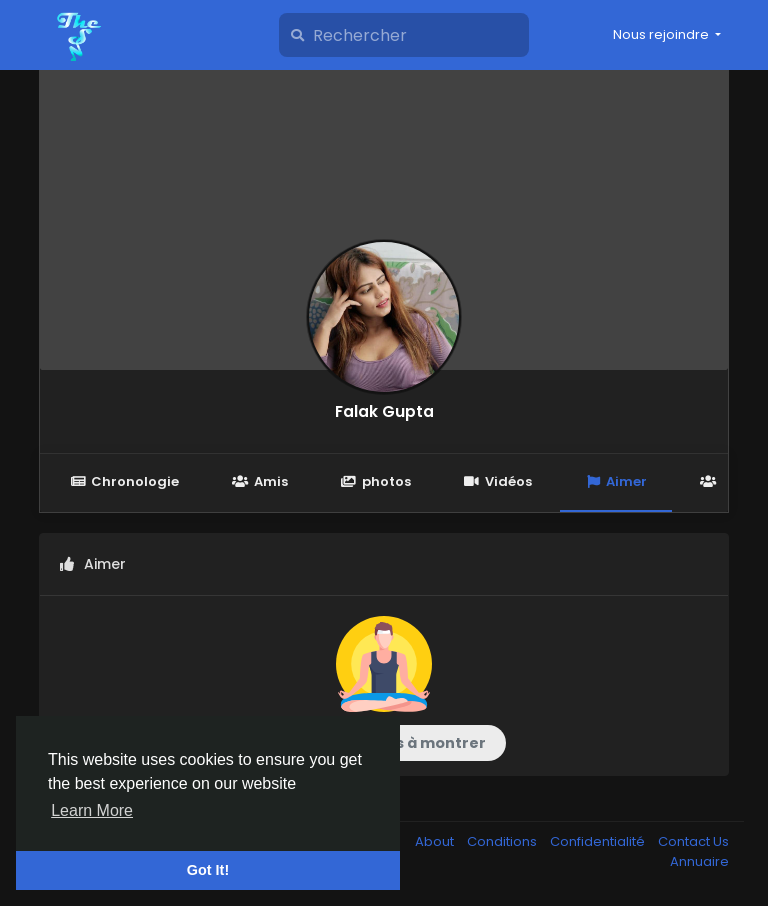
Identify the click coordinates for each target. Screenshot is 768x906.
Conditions (503, 841)
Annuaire (699, 861)
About (436, 841)
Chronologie (124, 481)
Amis (259, 481)
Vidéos (498, 481)
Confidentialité (599, 841)
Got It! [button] (208, 870)
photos (376, 481)
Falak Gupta (384, 411)
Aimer (616, 481)
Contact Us (693, 841)
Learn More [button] (92, 810)
